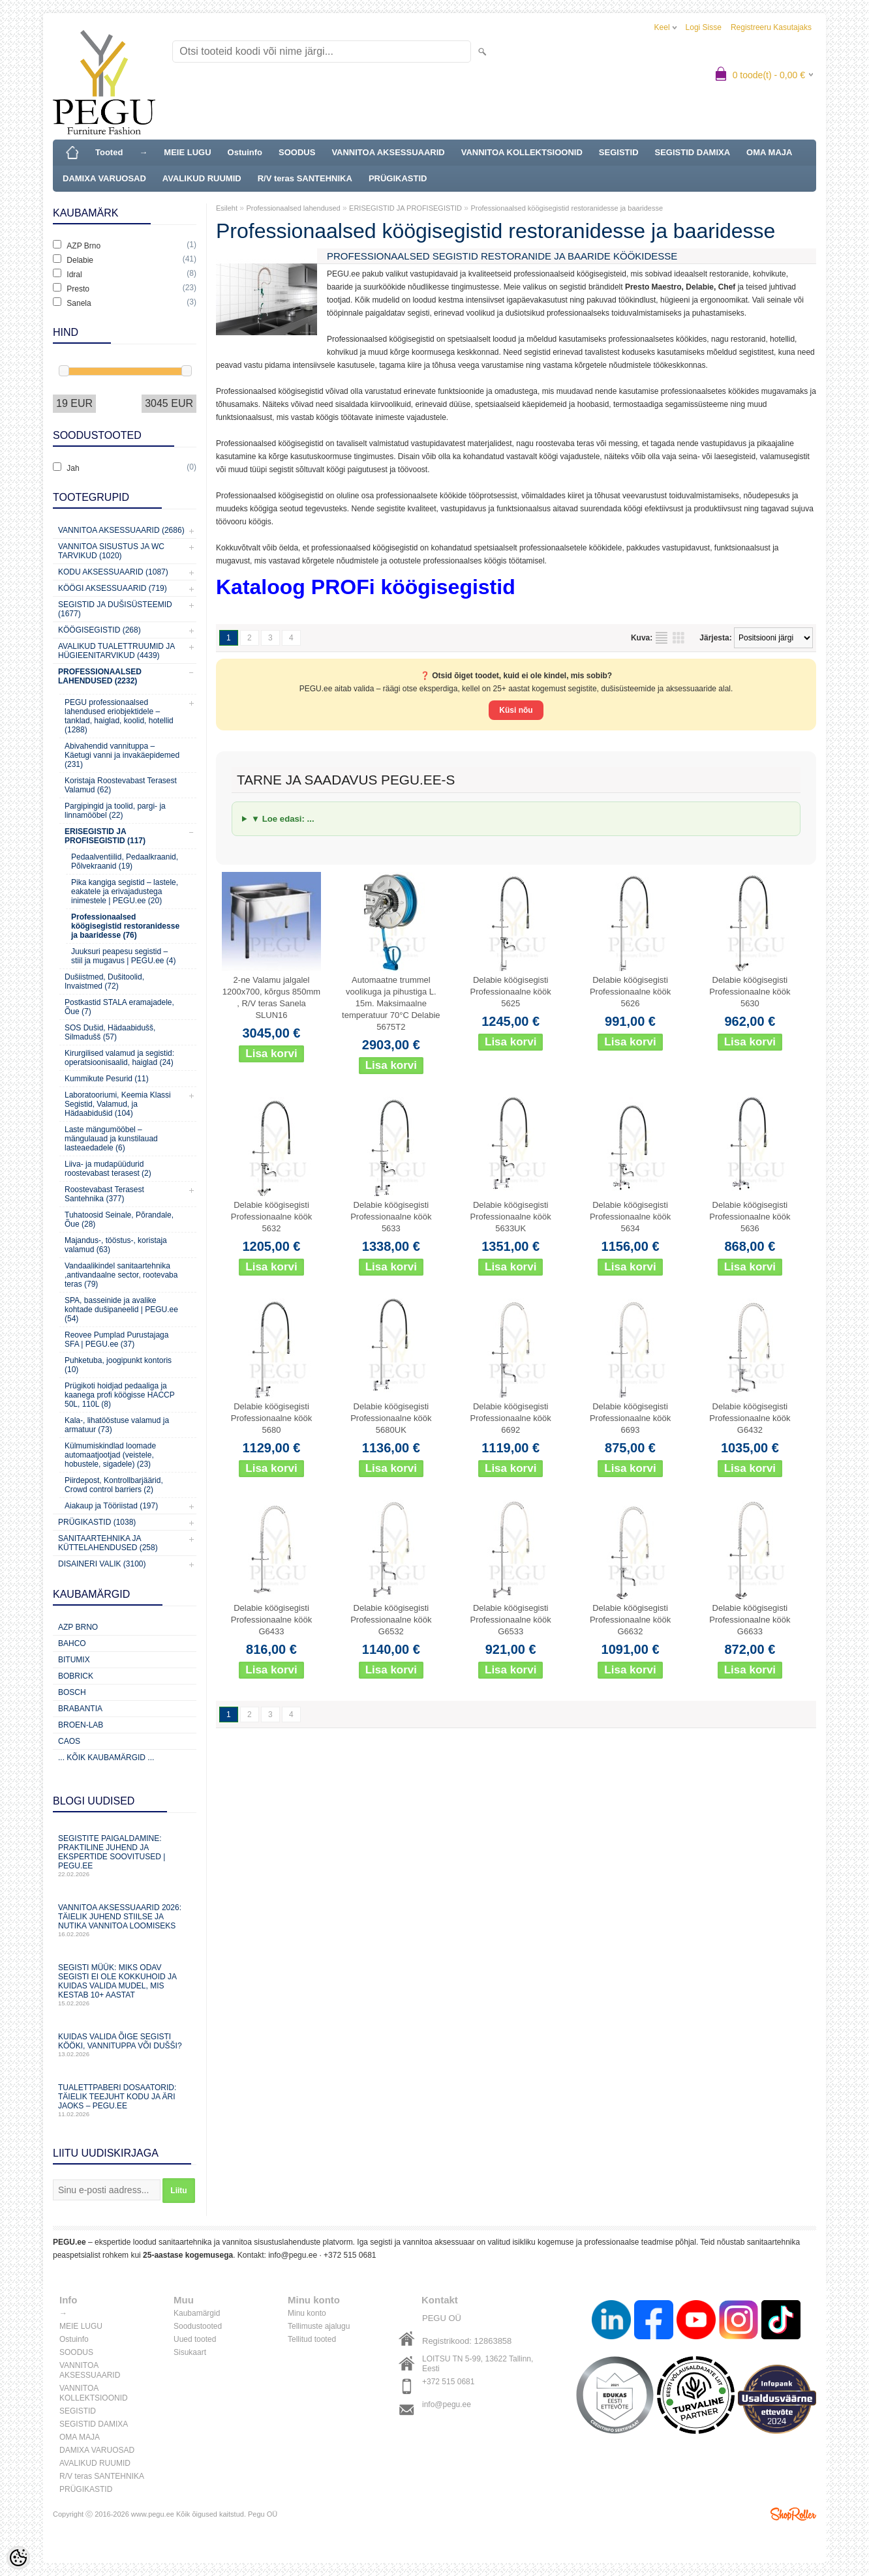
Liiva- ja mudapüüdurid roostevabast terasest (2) (108, 1169)
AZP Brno (78, 1627)
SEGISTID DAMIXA (693, 152)
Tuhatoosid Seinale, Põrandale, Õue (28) (119, 1219)
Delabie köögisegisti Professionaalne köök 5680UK (390, 1418)
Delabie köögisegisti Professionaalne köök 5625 (510, 991)
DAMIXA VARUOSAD (104, 178)
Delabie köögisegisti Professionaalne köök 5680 (271, 1418)
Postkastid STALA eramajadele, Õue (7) (119, 1007)
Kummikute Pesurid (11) (107, 1078)
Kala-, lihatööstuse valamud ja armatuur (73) (117, 1425)
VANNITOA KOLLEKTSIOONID (522, 152)
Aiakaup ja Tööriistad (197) (111, 1505)
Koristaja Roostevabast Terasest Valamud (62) (121, 785)
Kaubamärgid (197, 2313)
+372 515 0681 (350, 2255)
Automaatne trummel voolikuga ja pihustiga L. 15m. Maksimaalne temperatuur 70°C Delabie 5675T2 (391, 1003)
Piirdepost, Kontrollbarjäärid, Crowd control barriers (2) (114, 1485)
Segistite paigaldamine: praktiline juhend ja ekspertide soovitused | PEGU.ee (124, 1856)
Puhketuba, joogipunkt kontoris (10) (118, 1365)
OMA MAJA (769, 152)
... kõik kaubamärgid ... (106, 1757)
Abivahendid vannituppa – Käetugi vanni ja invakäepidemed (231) (122, 755)
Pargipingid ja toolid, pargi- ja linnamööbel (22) (115, 810)
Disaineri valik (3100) (102, 1563)
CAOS (69, 1741)
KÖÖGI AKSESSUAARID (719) (112, 588)
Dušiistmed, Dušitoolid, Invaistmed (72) (104, 981)
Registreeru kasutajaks (771, 27)
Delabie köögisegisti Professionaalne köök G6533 (510, 1619)
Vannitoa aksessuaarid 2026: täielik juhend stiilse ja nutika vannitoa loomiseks (124, 1920)
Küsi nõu (515, 710)
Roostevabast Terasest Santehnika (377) (104, 1194)
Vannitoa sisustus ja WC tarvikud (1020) (111, 551)
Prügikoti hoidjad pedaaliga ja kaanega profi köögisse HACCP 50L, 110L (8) (120, 1395)
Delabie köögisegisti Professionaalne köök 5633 (390, 1216)
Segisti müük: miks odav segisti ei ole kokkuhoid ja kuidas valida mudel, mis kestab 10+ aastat (124, 1985)
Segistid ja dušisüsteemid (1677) (115, 609)
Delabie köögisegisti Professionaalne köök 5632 (271, 1216)
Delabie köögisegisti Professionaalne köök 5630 (749, 991)
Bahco (72, 1643)
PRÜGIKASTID (398, 178)
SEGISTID (619, 152)
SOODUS (297, 152)
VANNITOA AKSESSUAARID (387, 152)
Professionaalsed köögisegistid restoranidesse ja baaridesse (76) (125, 926)
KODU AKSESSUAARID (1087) (113, 572)
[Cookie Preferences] (18, 2557)
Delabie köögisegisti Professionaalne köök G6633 (749, 1619)
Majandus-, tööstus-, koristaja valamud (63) (116, 1245)
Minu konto (307, 2313)
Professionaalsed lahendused (293, 208)
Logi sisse (704, 27)
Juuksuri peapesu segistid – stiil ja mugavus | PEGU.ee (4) (123, 956)
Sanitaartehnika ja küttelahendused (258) (108, 1543)
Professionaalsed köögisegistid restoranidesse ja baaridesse (566, 208)
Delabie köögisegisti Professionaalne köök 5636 (749, 1216)
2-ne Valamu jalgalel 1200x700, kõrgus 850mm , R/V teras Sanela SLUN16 (271, 997)
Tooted (109, 152)
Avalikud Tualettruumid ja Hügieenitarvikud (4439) (116, 651)
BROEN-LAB (80, 1725)
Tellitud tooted (312, 2339)
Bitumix (74, 1659)
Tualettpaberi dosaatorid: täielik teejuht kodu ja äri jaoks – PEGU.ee (124, 2100)
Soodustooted (198, 2326)
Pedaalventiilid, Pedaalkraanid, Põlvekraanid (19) (124, 861)
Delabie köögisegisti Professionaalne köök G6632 (630, 1619)
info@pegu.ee (292, 2255)
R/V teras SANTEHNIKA (305, 178)
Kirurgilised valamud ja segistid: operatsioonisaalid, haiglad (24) (119, 1058)
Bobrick (75, 1676)
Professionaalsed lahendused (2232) (100, 676)
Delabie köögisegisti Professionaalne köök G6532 (390, 1619)
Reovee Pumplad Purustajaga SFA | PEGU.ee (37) (116, 1339)
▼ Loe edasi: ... (282, 819)
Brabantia (80, 1708)
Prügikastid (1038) (97, 1522)
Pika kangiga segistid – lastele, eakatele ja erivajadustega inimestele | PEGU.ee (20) (124, 891)
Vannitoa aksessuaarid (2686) (121, 530)
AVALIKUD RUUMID (201, 178)
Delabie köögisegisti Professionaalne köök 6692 (510, 1418)
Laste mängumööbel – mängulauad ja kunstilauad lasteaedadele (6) (111, 1138)
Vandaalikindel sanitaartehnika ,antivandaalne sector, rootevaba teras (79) (121, 1275)
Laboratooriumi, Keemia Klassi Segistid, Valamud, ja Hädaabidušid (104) (118, 1104)
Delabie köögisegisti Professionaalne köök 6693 (630, 1418)
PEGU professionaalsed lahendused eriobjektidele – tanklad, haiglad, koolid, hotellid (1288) (119, 716)
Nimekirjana (661, 638)
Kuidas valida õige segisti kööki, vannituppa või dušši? (124, 2045)
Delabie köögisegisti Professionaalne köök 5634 (630, 1216)
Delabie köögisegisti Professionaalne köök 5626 (630, 991)
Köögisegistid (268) (99, 630)
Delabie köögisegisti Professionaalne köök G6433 (271, 1619)
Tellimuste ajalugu (319, 2326)
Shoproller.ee (793, 2514)
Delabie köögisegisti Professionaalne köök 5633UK (510, 1216)
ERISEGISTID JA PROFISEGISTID (405, 208)
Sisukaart (190, 2352)
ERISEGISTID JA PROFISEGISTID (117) (105, 836)
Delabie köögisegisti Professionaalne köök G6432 (749, 1418)
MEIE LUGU (187, 152)
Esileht (226, 208)
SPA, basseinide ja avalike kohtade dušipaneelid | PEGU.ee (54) (121, 1309)
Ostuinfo (245, 152)
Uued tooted (195, 2339)
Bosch (72, 1692)
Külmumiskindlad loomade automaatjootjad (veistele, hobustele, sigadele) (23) (110, 1455)
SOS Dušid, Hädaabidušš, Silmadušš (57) (110, 1032)
